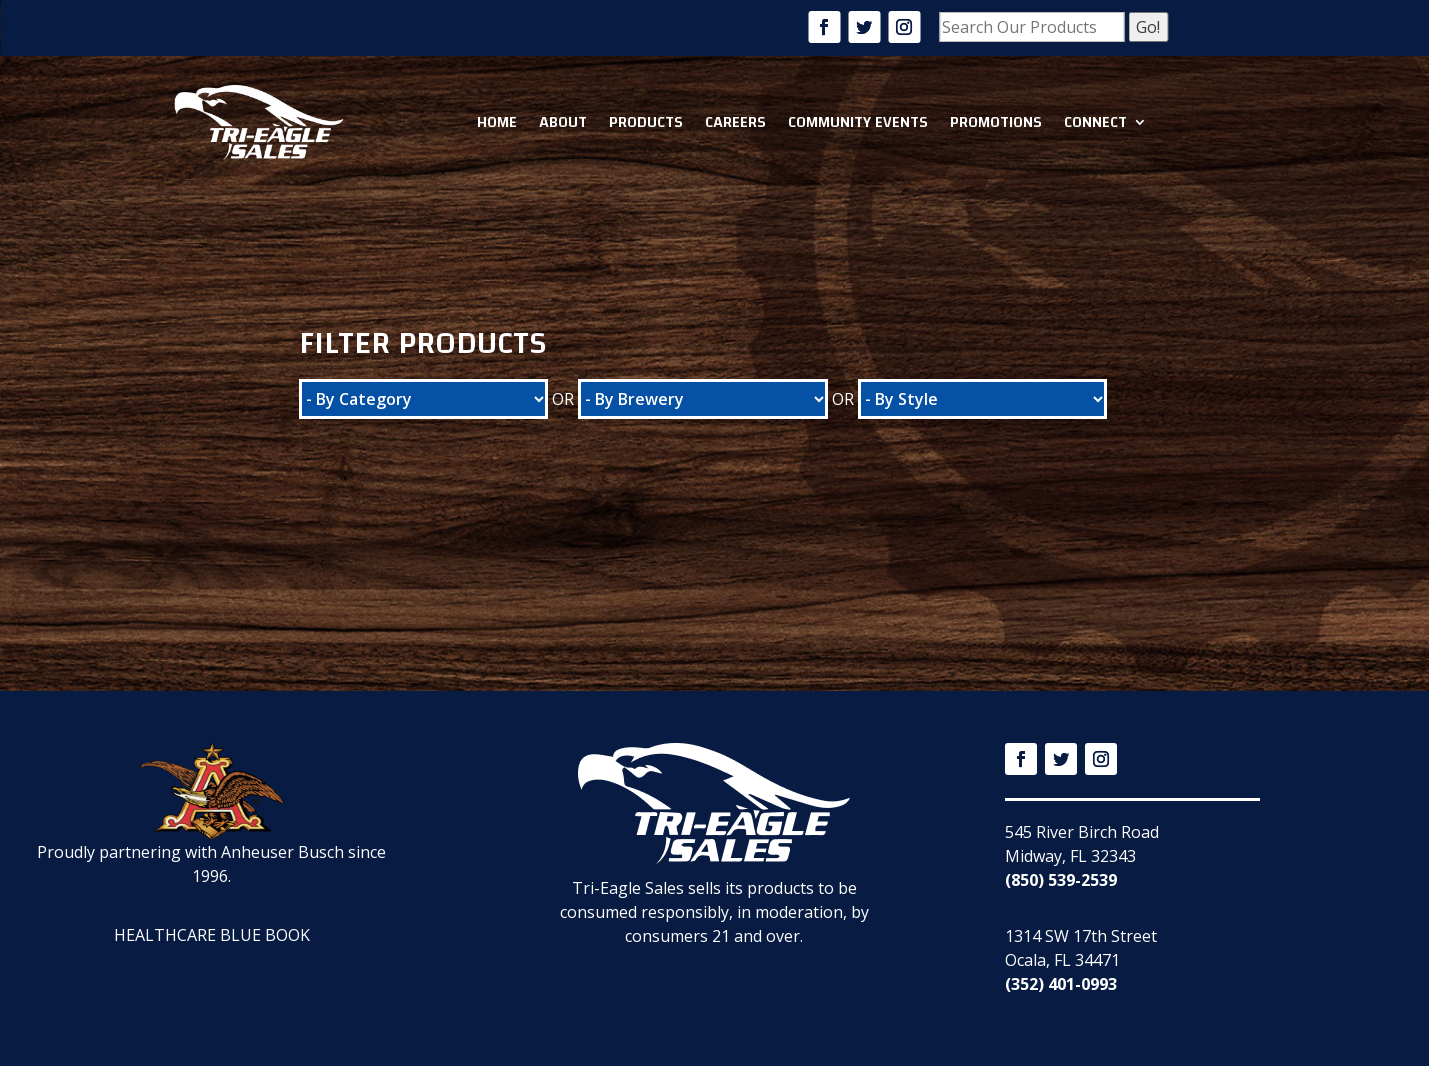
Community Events (858, 122)
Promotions (996, 122)
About (563, 122)
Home (497, 122)
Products (646, 122)
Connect (1095, 122)
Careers (735, 122)
